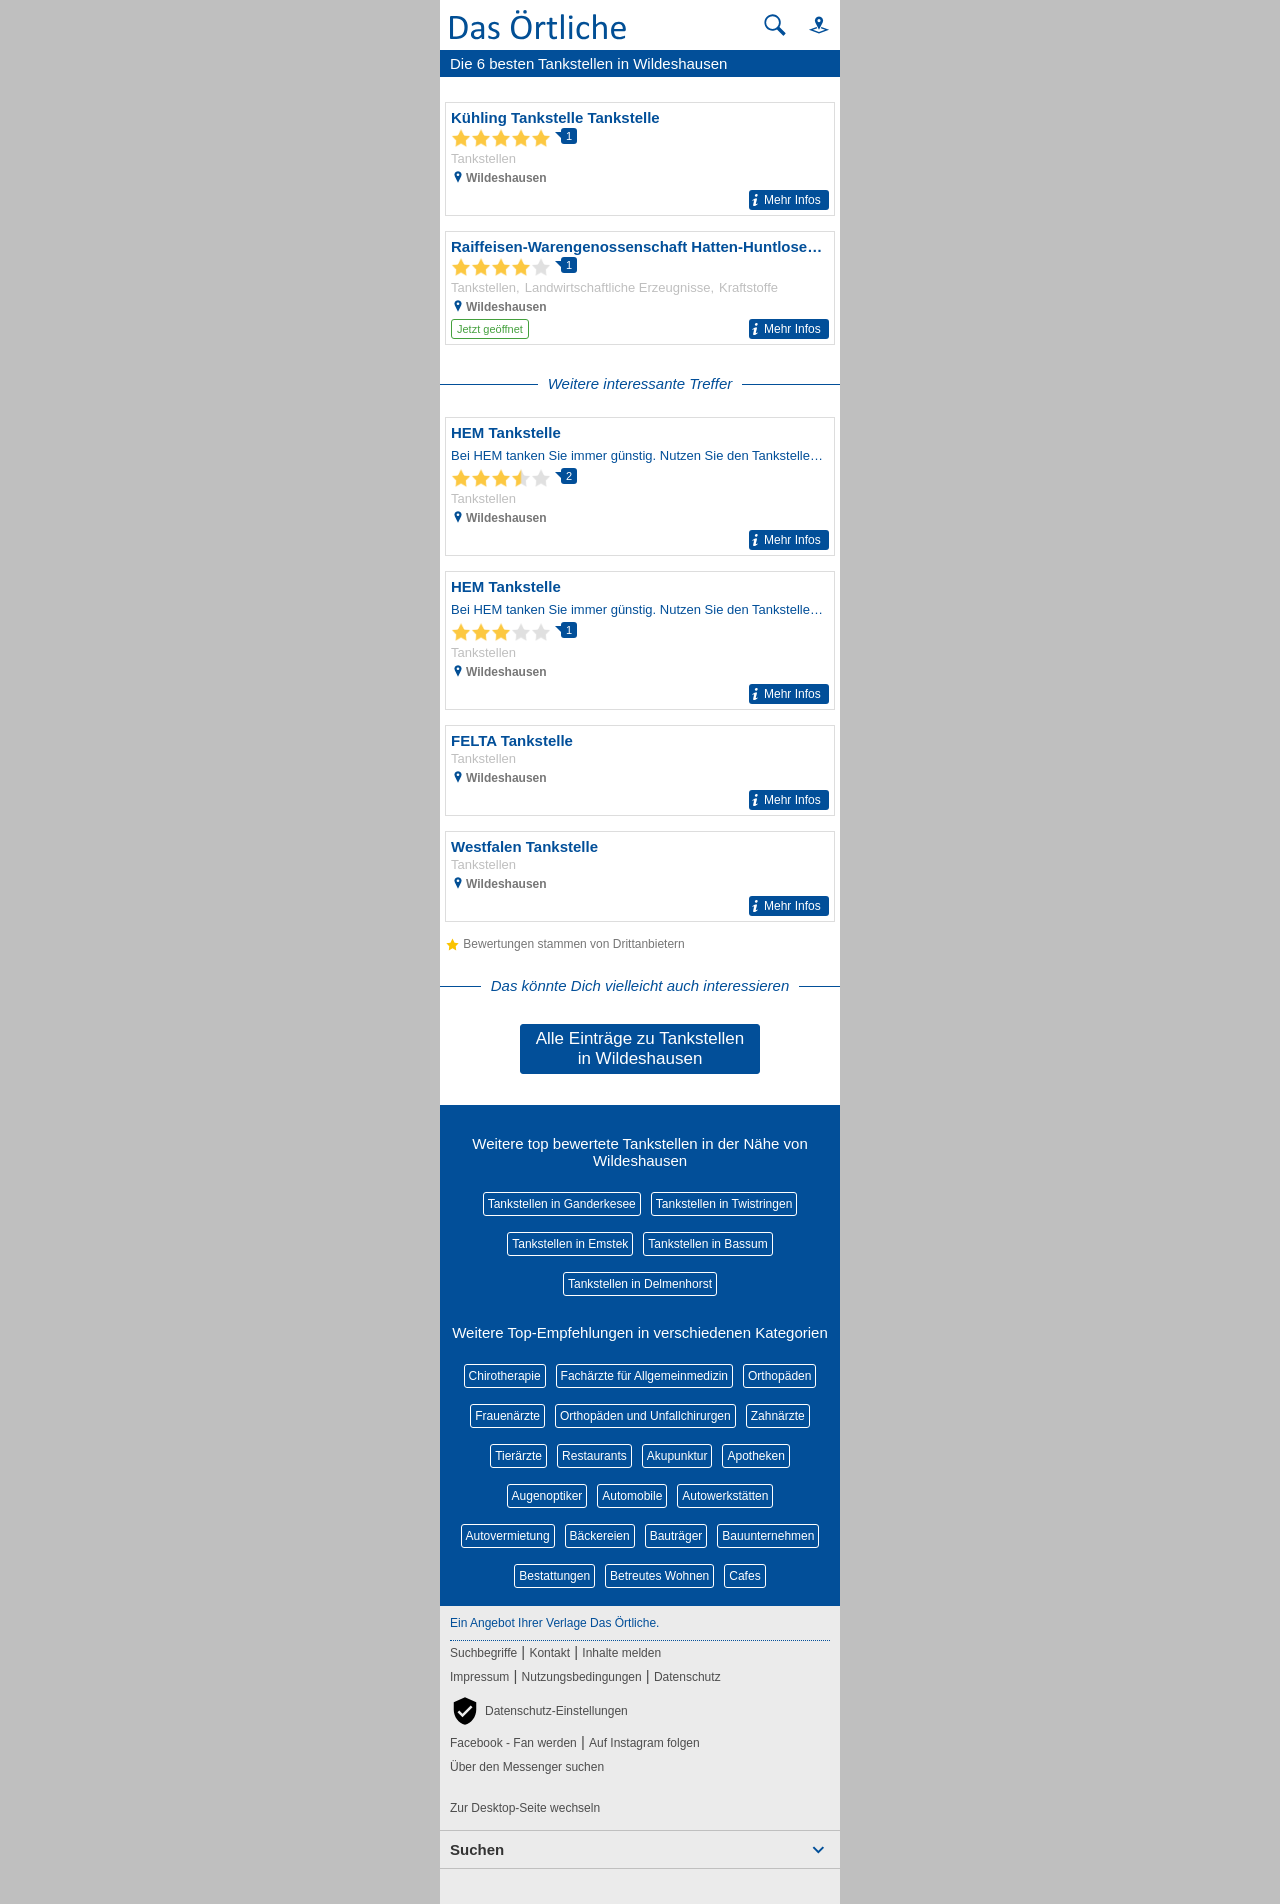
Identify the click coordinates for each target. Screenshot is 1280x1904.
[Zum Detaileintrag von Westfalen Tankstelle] (640, 876)
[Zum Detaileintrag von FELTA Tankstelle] (640, 770)
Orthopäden (779, 1376)
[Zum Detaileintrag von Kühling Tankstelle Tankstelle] (640, 159)
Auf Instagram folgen (644, 1743)
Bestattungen (554, 1576)
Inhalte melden (621, 1653)
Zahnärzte (778, 1416)
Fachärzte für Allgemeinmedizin (644, 1376)
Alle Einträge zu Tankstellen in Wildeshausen (640, 1048)
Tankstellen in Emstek (570, 1244)
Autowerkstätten (725, 1496)
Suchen (477, 1849)
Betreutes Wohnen (659, 1576)
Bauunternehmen (768, 1536)
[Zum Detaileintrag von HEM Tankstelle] (640, 486)
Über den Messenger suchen (527, 1767)
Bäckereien (600, 1536)
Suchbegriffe (483, 1653)
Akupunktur (677, 1456)
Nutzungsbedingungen (582, 1677)
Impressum (479, 1677)
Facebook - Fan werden (513, 1743)
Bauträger (676, 1536)
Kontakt (549, 1653)
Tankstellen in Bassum (707, 1244)
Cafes (744, 1576)
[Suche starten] (775, 25)
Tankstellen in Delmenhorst (640, 1284)
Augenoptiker (547, 1496)
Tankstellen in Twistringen (724, 1204)
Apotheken (755, 1456)
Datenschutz (687, 1677)
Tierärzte (518, 1456)
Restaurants (594, 1456)
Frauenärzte (507, 1416)
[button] (810, 24)
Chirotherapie (505, 1376)
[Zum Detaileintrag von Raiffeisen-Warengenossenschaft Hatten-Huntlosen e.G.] (640, 288)
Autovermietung (508, 1536)
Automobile (632, 1496)
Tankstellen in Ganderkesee (562, 1204)
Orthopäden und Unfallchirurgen (645, 1416)
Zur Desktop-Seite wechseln (525, 1808)
